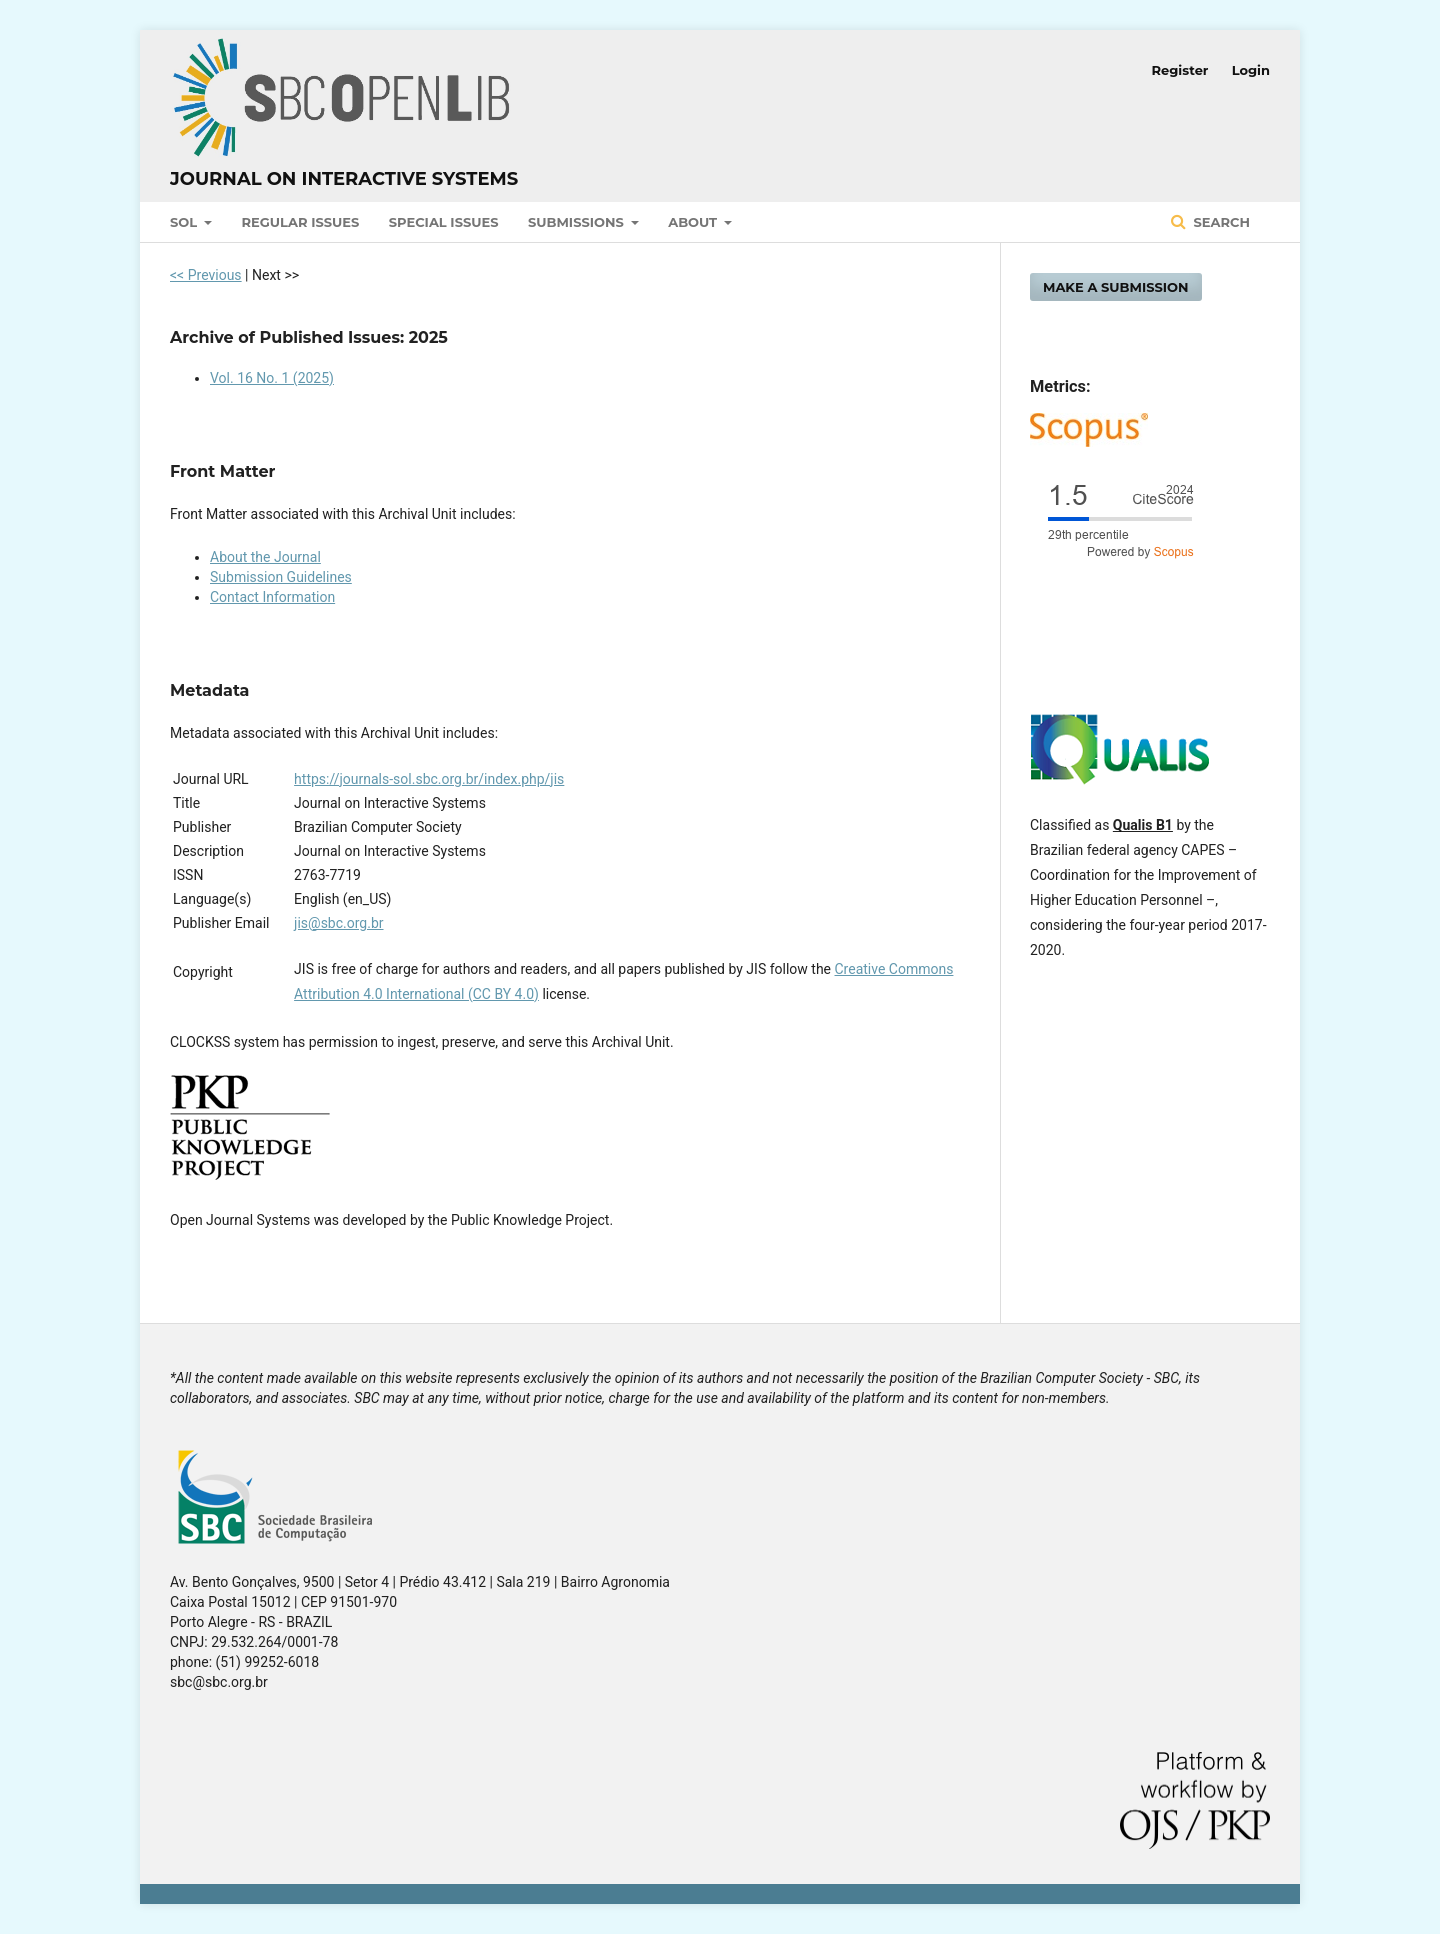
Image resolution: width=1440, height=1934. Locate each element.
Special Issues (444, 222)
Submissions (577, 222)
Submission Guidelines (281, 577)
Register (1180, 70)
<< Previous (206, 275)
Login (1251, 70)
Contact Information (272, 597)
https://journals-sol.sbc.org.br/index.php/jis (429, 779)
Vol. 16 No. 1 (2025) (272, 378)
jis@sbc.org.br (338, 923)
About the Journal (265, 557)
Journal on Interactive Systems (344, 179)
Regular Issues (301, 222)
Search (1220, 222)
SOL (185, 222)
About (694, 222)
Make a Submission (1116, 287)
